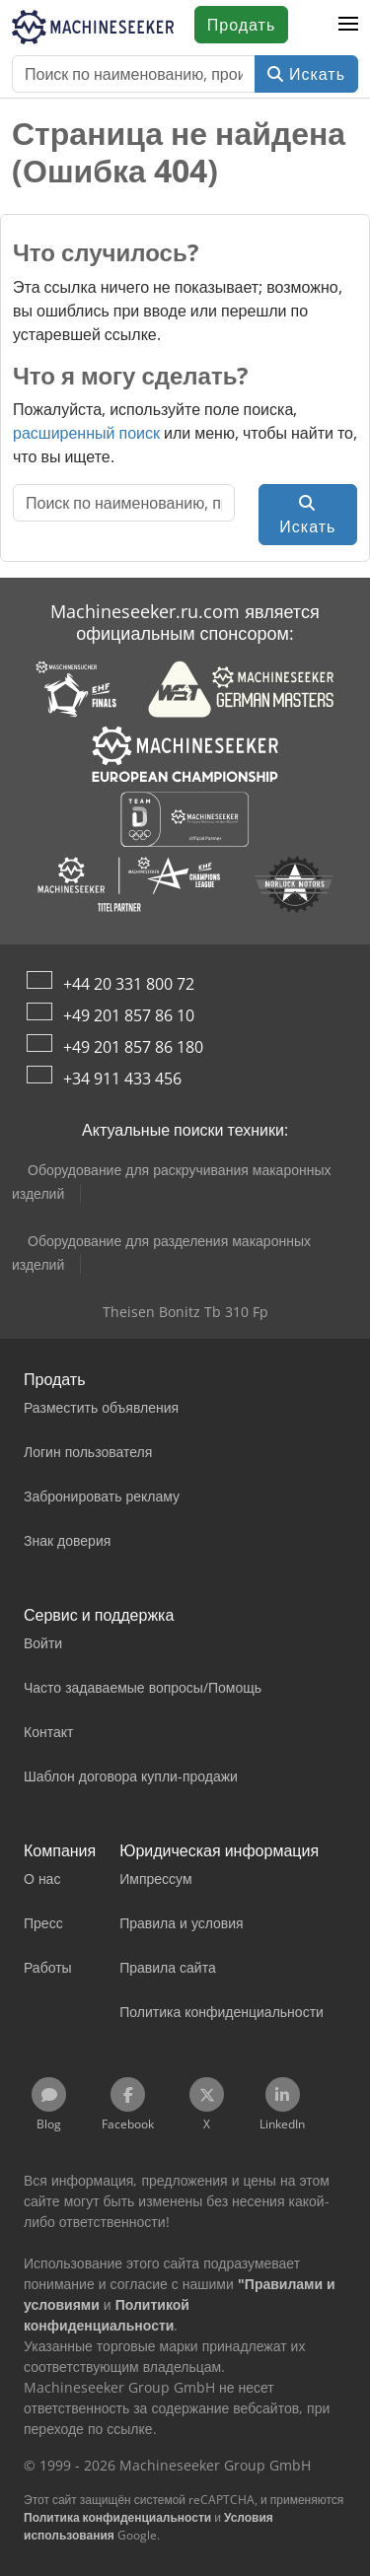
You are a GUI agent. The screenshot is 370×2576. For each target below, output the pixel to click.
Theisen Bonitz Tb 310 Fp (185, 1311)
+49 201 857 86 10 (128, 1015)
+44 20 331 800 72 (128, 984)
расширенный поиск (86, 433)
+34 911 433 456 (122, 1078)
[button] (348, 24)
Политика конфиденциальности (117, 2517)
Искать (306, 74)
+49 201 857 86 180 (133, 1047)
